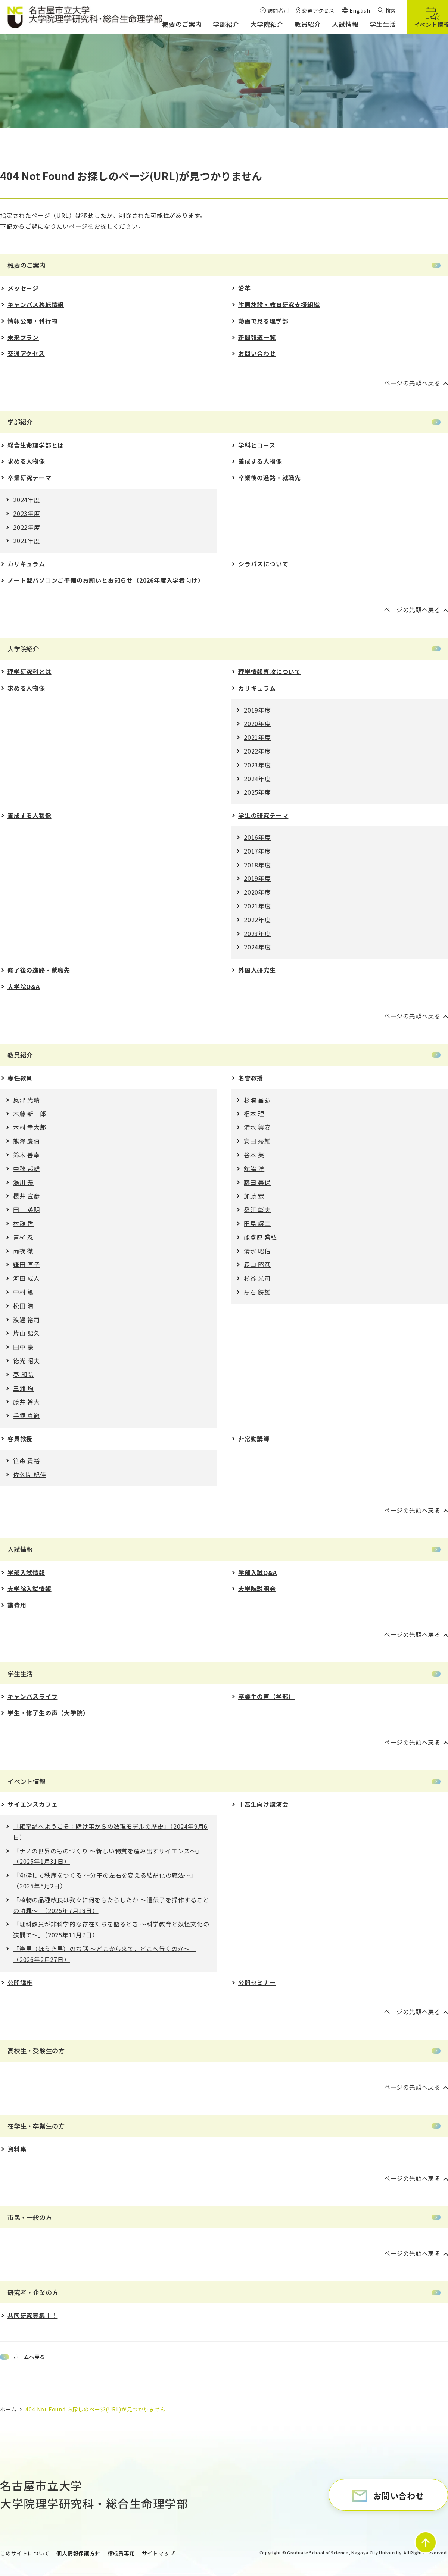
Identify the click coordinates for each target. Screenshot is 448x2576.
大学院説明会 (257, 1588)
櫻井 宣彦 (26, 1195)
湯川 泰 (23, 1182)
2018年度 (257, 864)
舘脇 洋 (254, 1168)
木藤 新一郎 (29, 1113)
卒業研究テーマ (29, 477)
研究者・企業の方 (32, 2292)
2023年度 (26, 513)
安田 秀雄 (257, 1140)
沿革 (244, 288)
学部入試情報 (26, 1572)
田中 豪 (23, 1346)
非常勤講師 (254, 1438)
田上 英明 (26, 1209)
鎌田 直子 (26, 1264)
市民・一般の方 (29, 2217)
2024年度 (26, 499)
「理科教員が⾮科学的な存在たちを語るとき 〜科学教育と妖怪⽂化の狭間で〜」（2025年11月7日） (111, 1929)
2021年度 (26, 540)
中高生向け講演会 (263, 1804)
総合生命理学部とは (35, 445)
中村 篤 (23, 1291)
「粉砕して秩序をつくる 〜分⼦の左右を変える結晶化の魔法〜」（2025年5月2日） (105, 1880)
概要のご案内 (26, 265)
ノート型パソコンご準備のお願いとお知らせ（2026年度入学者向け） (105, 580)
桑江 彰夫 (257, 1209)
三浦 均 (23, 1388)
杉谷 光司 (257, 1278)
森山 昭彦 (257, 1264)
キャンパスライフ (32, 1696)
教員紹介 (20, 1054)
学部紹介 (20, 421)
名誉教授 (250, 1077)
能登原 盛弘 (260, 1237)
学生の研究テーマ (263, 815)
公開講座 (19, 1982)
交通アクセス (26, 353)
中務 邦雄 (26, 1168)
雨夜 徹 (23, 1250)
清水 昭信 (257, 1250)
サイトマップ (158, 2553)
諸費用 (16, 1604)
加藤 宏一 (257, 1195)
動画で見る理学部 (263, 320)
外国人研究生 (257, 969)
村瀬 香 (23, 1223)
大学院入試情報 (29, 1588)
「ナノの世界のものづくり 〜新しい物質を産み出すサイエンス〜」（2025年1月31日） (108, 1856)
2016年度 (257, 837)
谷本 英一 (257, 1154)
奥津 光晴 (26, 1099)
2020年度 (257, 723)
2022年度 (26, 527)
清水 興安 (257, 1127)
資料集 (16, 2148)
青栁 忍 (23, 1237)
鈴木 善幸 (26, 1154)
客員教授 (19, 1438)
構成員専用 (121, 2553)
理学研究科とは (29, 671)
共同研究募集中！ (32, 2315)
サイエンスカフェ (32, 1804)
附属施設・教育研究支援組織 (279, 304)
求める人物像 (26, 461)
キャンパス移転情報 (35, 304)
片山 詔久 (26, 1332)
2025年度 (257, 792)
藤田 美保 (257, 1182)
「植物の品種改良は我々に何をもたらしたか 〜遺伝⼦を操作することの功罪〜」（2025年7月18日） (111, 1905)
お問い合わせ (257, 353)
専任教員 (19, 1077)
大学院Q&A (23, 986)
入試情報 (20, 1549)
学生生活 (20, 1673)
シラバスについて (263, 563)
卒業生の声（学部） (266, 1696)
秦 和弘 (23, 1374)
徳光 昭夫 (26, 1360)
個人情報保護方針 (78, 2553)
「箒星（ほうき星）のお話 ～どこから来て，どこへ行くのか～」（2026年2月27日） (104, 1954)
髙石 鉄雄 (257, 1291)
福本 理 (254, 1113)
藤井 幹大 (26, 1401)
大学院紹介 (23, 648)
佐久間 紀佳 (29, 1474)
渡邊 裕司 (26, 1319)
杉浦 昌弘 (257, 1099)
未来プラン (23, 337)
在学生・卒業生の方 (36, 2126)
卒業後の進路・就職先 (269, 477)
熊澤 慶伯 (26, 1140)
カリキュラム (26, 563)
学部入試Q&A (257, 1572)
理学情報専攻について (269, 671)
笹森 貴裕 (26, 1460)
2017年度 (257, 850)
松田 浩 (23, 1305)
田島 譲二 (257, 1223)
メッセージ (23, 288)
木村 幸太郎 (29, 1127)
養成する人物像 (260, 461)
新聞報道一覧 (257, 337)
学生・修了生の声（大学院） (48, 1712)
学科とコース (257, 445)
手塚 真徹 (26, 1415)
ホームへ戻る (29, 2356)
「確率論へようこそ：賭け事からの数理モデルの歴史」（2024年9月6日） (110, 1831)
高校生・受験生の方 (36, 2050)
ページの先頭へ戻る (412, 382)
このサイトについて (25, 2553)
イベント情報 (26, 1781)
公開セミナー (257, 1982)
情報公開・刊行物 (32, 320)
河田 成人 (26, 1278)
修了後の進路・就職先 (38, 969)
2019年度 (257, 709)
